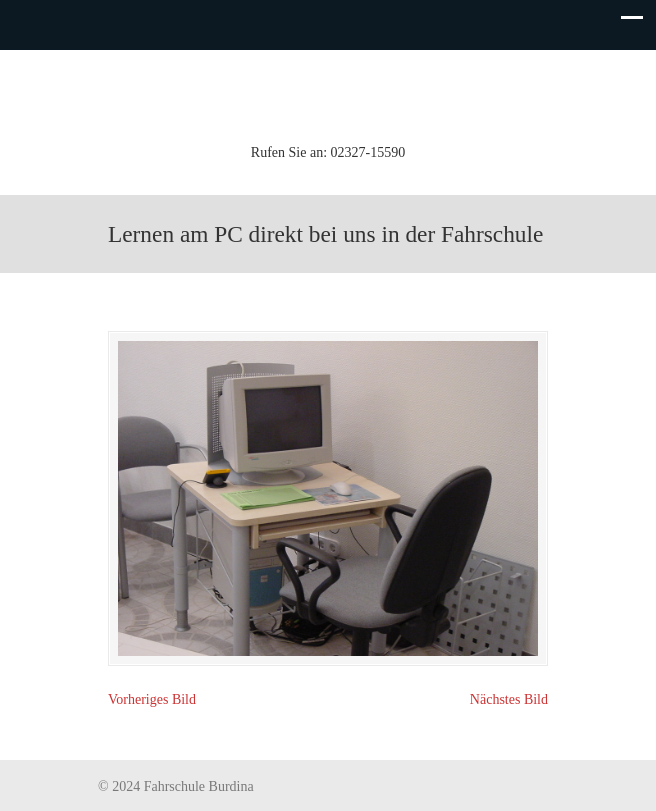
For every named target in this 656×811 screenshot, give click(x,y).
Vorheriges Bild (152, 699)
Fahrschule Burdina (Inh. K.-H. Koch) (328, 94)
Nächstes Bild (509, 699)
